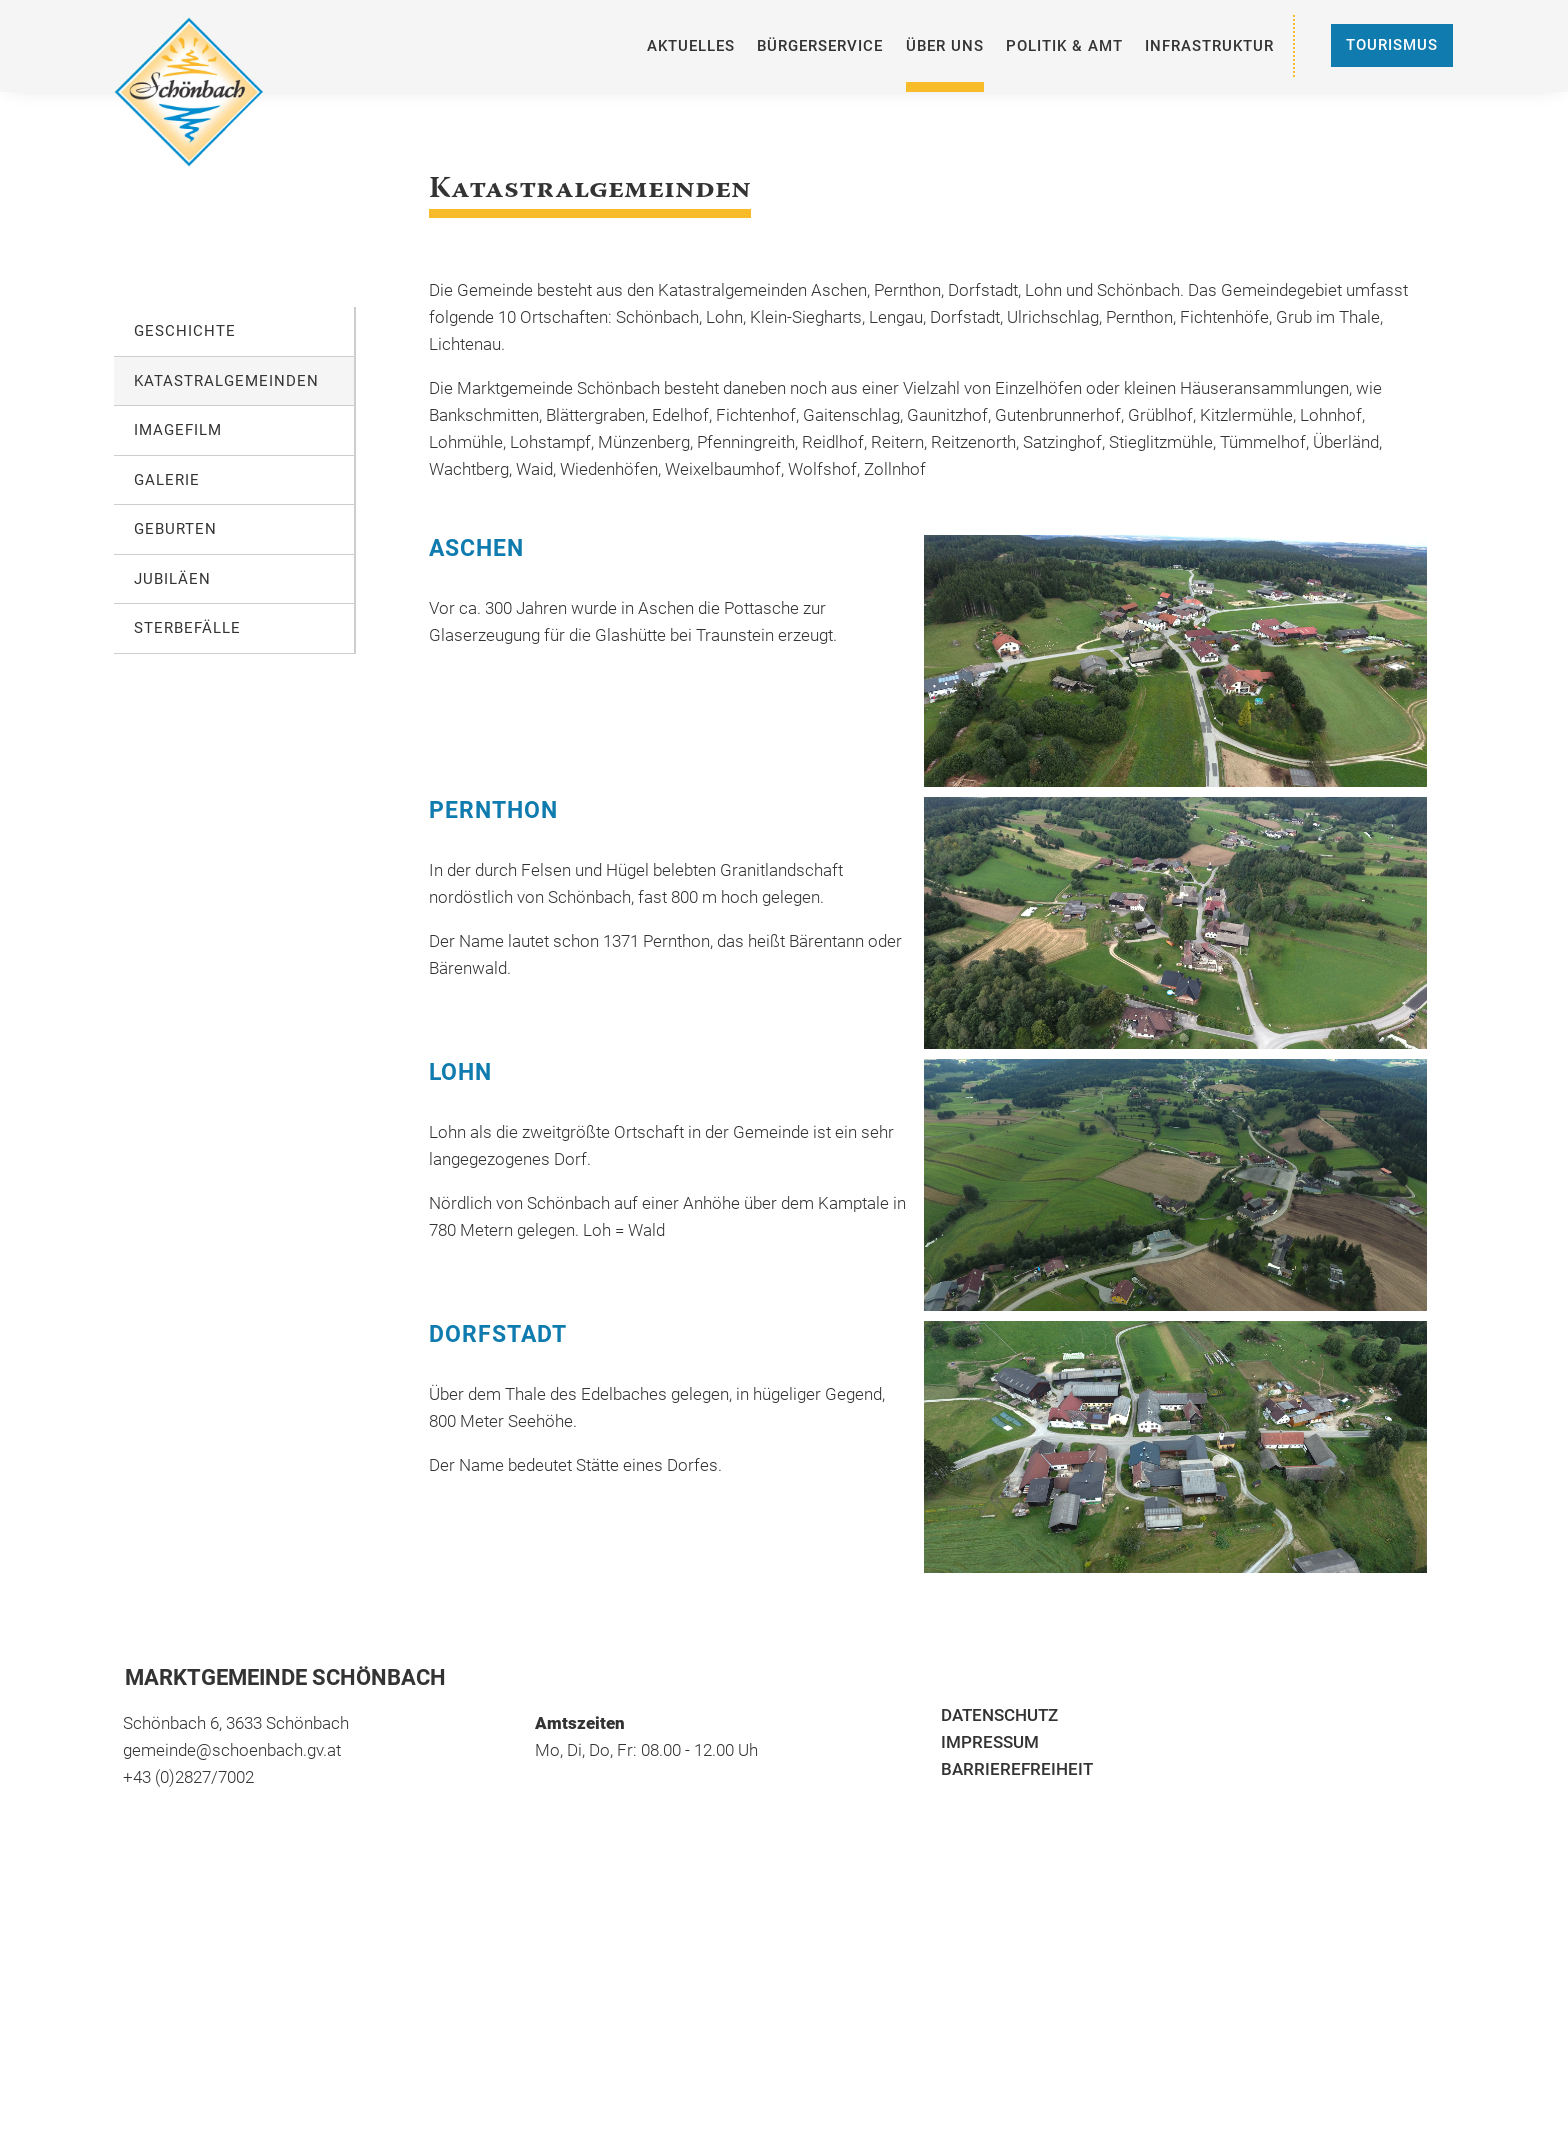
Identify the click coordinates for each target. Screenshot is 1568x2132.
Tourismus (1392, 45)
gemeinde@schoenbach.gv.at (232, 1750)
